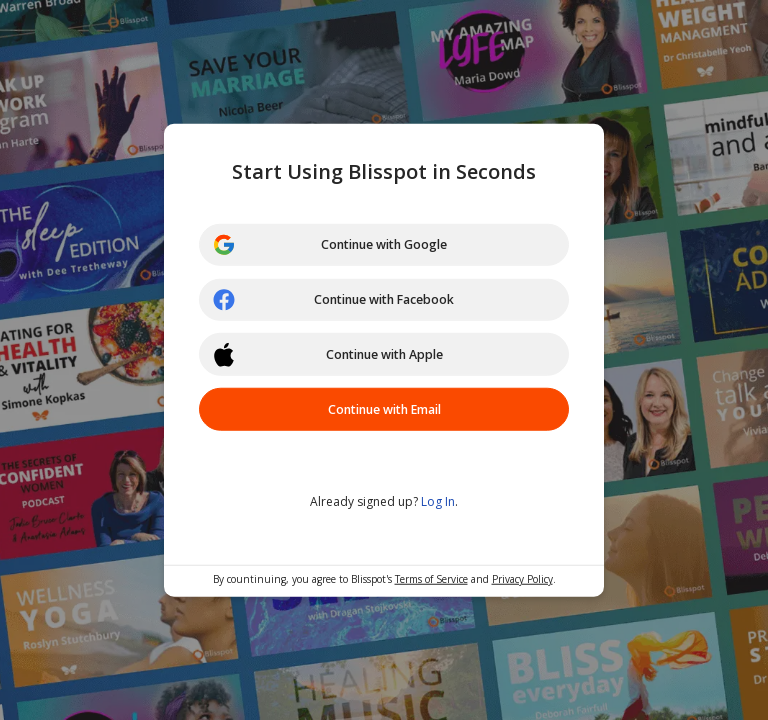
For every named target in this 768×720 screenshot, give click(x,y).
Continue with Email (384, 412)
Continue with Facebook (340, 299)
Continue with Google (336, 242)
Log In (438, 504)
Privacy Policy (522, 582)
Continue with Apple (333, 356)
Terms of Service (431, 582)
